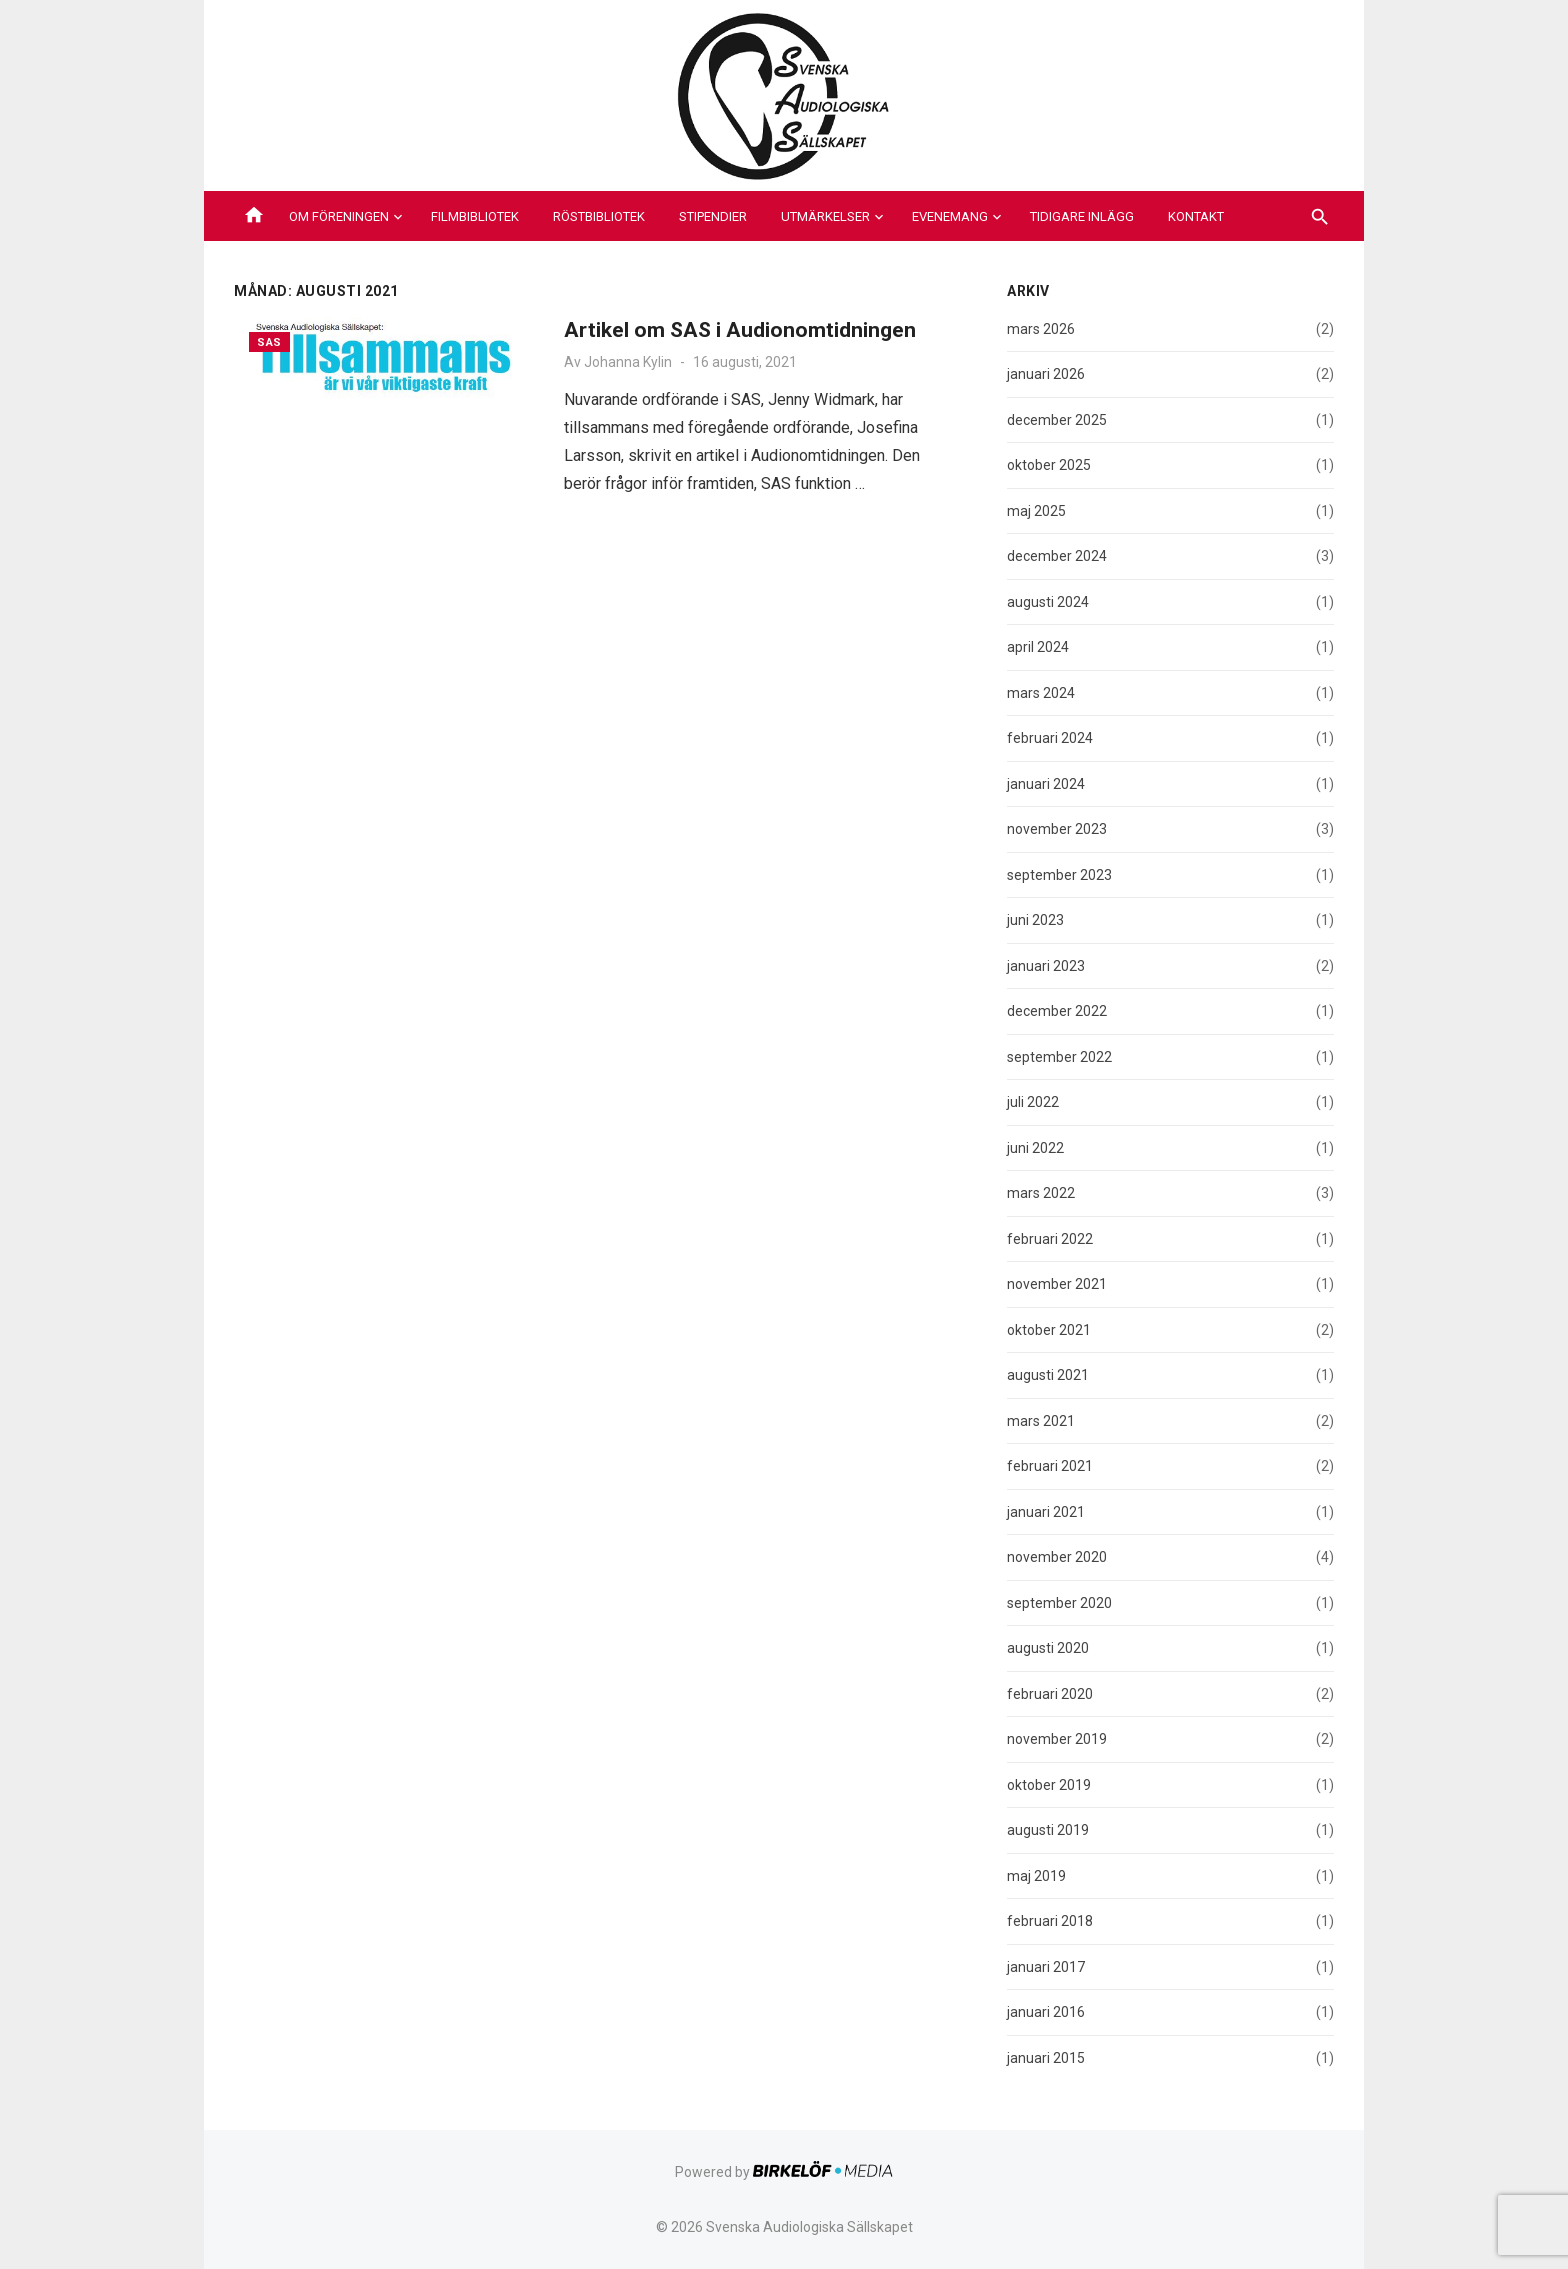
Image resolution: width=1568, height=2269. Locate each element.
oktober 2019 (1049, 1785)
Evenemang (950, 216)
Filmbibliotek (475, 216)
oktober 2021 (1049, 1330)
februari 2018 (1050, 1921)
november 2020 (1057, 1557)
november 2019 (1057, 1739)
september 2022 (1059, 1057)
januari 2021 (1046, 1512)
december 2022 (1057, 1011)
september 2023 (1059, 875)
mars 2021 (1041, 1421)
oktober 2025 (1049, 465)
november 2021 (1057, 1284)
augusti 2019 (1048, 1830)
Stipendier (713, 216)
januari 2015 (1046, 2058)
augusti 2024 (1048, 602)
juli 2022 (1033, 1102)
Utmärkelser (825, 216)
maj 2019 (1036, 1876)
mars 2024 (1041, 693)
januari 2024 (1046, 784)
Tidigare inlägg (1082, 216)
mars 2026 (1041, 329)
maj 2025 (1036, 511)
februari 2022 (1050, 1239)
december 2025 (1057, 420)
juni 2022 (1035, 1148)
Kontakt (1196, 216)
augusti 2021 (1048, 1375)
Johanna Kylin (628, 362)
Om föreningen (339, 216)
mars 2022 (1041, 1193)
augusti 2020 (1048, 1648)
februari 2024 (1050, 738)
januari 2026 (1046, 374)
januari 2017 (1046, 1967)
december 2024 (1057, 556)
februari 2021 (1050, 1466)
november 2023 (1057, 829)
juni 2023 (1035, 920)
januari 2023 (1046, 966)
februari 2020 (1050, 1694)
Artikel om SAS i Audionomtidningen (740, 330)
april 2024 (1038, 647)
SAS (269, 342)
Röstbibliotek (599, 216)
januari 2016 (1046, 2012)
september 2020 (1059, 1603)
